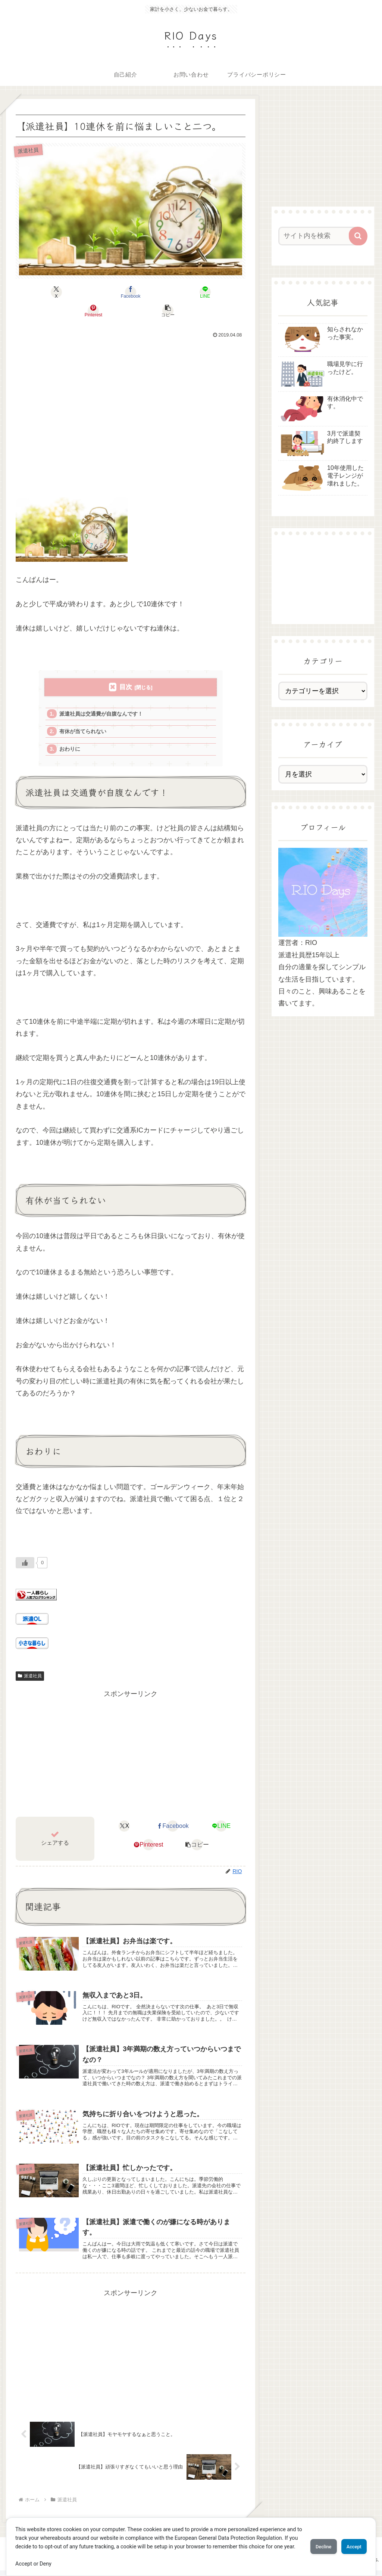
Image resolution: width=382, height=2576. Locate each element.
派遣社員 (30, 1661)
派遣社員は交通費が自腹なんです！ (105, 696)
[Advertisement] (130, 402)
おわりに (71, 734)
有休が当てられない (85, 715)
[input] (319, 236)
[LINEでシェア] (130, 292)
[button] (208, 292)
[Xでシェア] (53, 292)
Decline (310, 2542)
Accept (349, 2542)
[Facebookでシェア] (91, 292)
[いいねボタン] (25, 1548)
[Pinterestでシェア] (169, 292)
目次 (125, 668)
